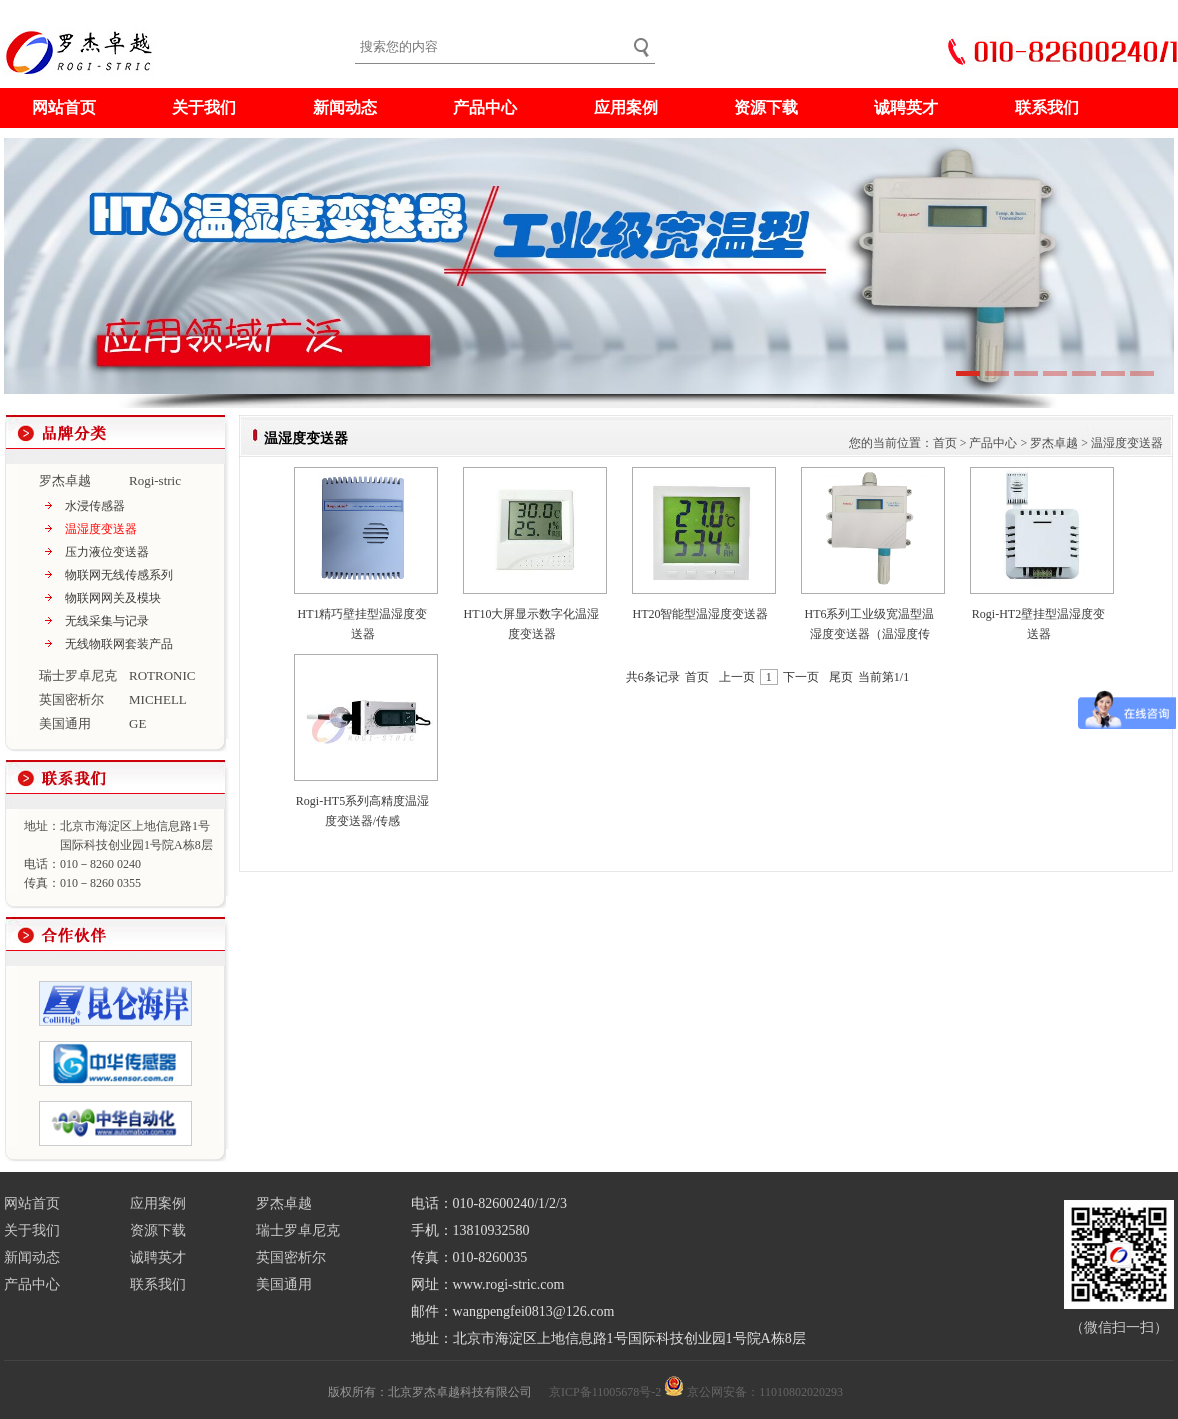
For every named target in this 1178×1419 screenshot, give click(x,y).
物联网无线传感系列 (119, 575)
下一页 (801, 677)
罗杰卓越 (1054, 443)
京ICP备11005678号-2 (605, 1392)
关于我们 (204, 107)
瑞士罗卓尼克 (298, 1230)
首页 (945, 443)
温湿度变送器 (101, 529)
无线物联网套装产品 (119, 644)
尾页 (841, 677)
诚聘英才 (906, 107)
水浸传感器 (95, 506)
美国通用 (284, 1284)
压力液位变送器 (107, 552)
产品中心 (485, 107)
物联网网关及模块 (113, 598)
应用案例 (626, 107)
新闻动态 (345, 107)
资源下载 (766, 107)
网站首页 (64, 107)
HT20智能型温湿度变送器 (701, 614)
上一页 (737, 677)
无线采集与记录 (107, 621)
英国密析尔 (291, 1257)
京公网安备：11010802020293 (765, 1392)
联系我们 (1047, 107)
